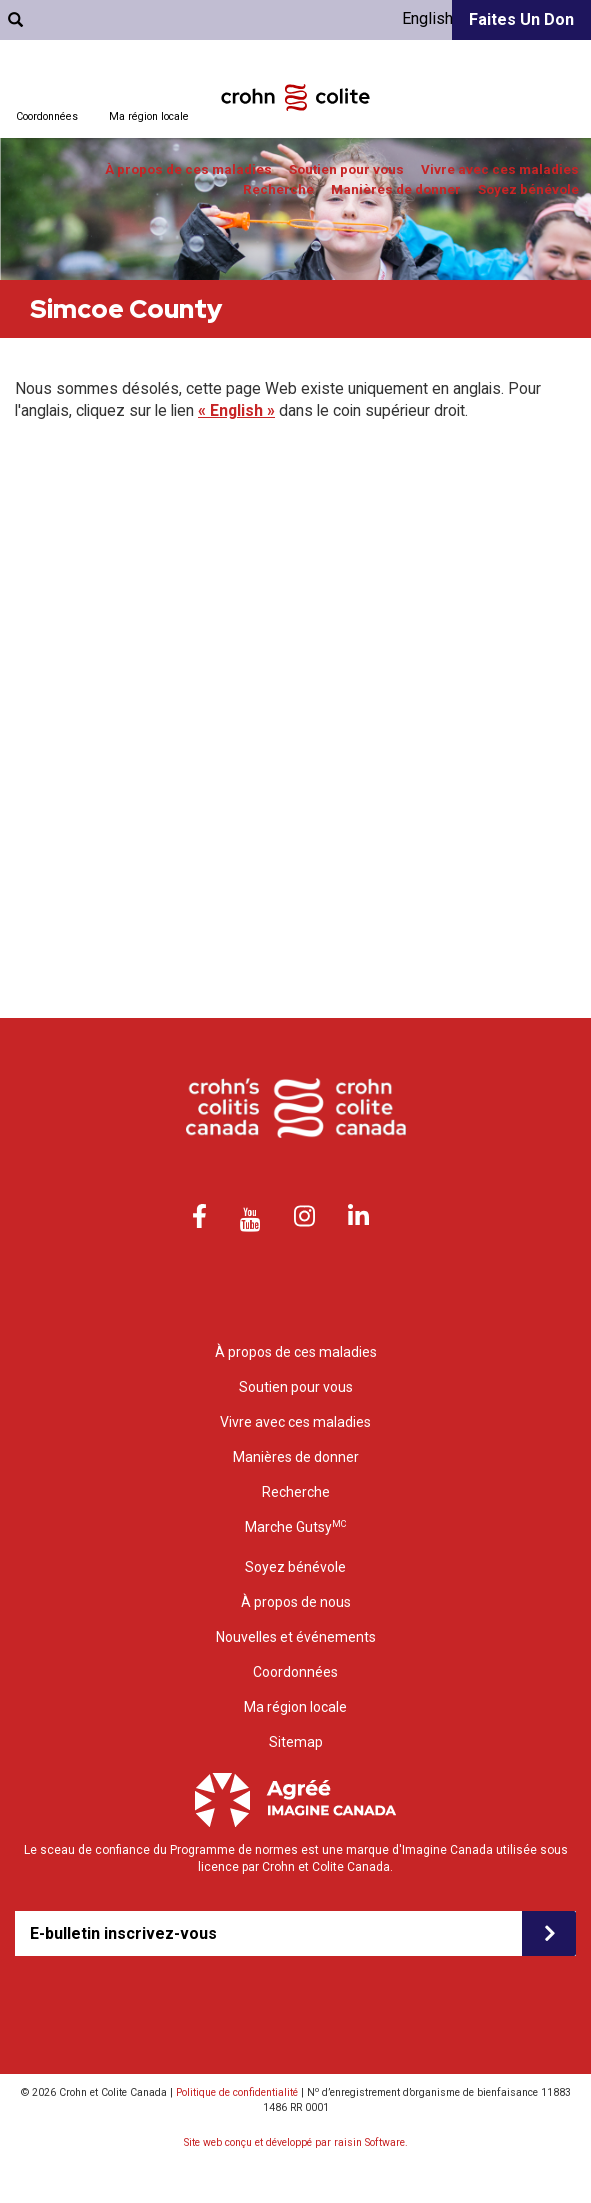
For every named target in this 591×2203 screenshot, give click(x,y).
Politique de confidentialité (237, 2092)
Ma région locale (149, 116)
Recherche (278, 189)
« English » (236, 410)
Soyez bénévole (528, 189)
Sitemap (296, 1742)
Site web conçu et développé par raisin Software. (296, 2142)
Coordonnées (47, 116)
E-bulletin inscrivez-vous (123, 1933)
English (427, 18)
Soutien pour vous (346, 169)
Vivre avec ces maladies (500, 169)
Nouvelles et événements (296, 1637)
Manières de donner (396, 189)
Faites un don (521, 19)
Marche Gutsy (295, 1526)
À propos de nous (296, 1602)
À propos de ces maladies (188, 169)
